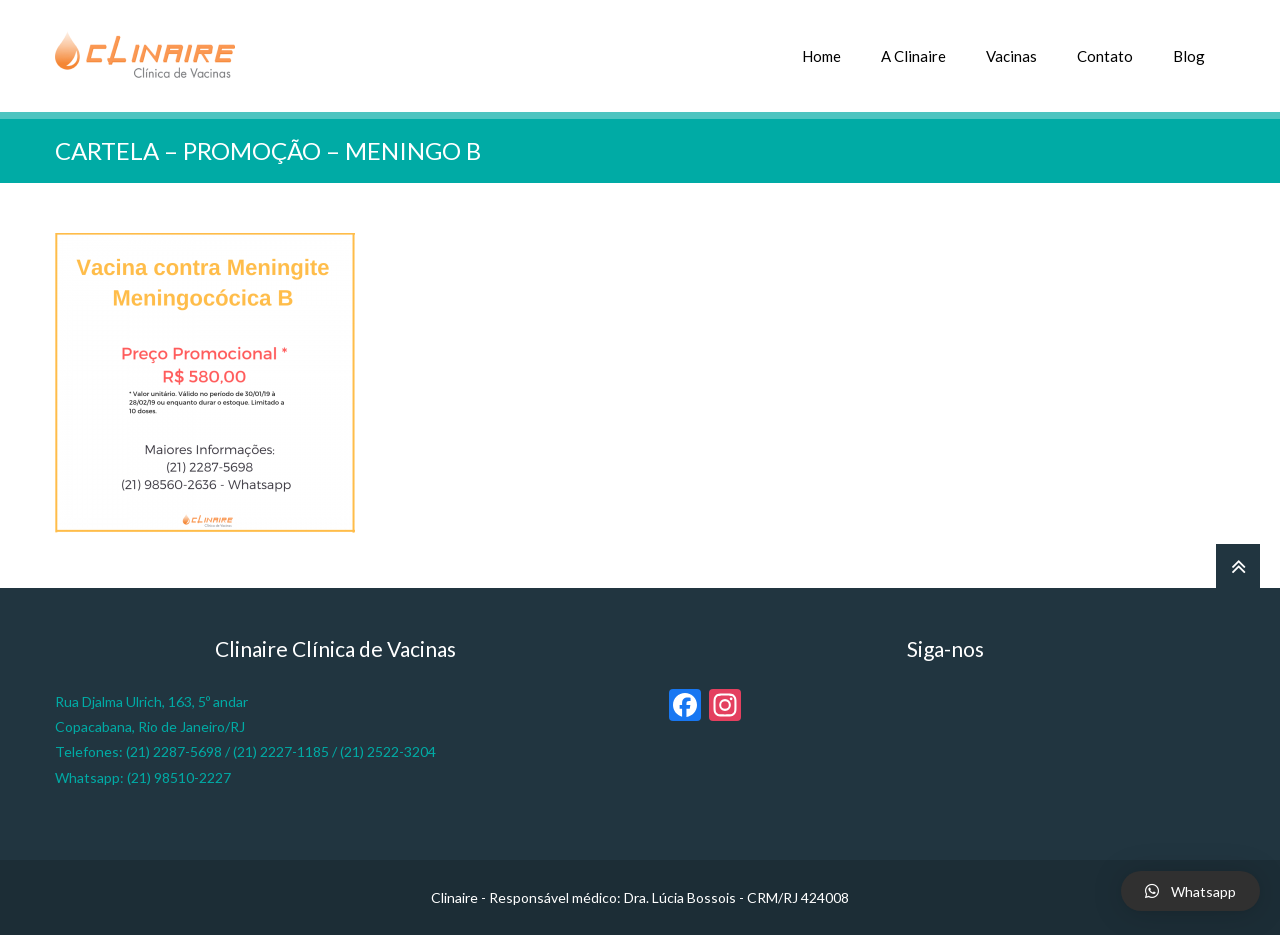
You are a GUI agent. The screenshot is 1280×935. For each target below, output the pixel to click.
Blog (1189, 56)
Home (821, 56)
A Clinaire (913, 56)
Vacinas (1011, 56)
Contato (1105, 56)
